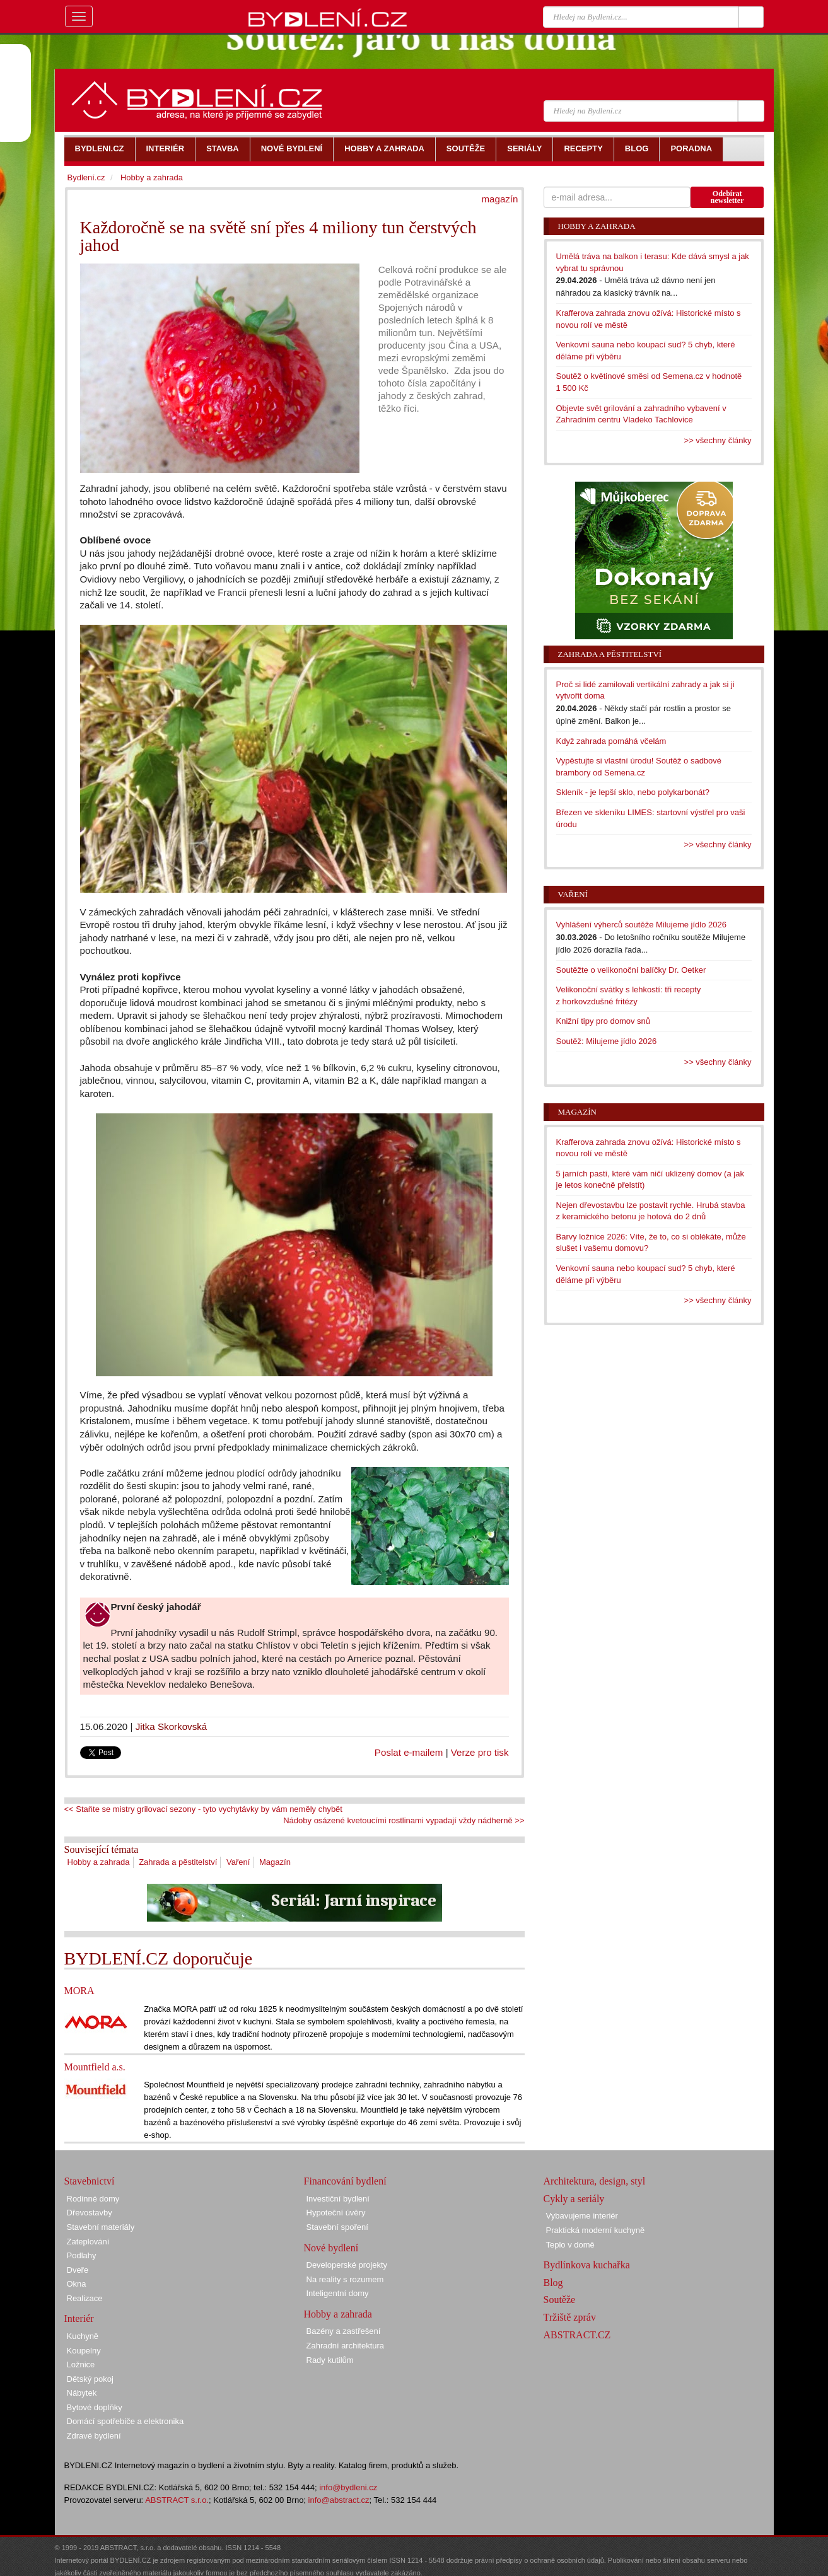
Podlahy (81, 2255)
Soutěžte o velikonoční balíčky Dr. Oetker (631, 970)
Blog (553, 2282)
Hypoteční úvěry (336, 2212)
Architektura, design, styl (595, 2181)
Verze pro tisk (480, 1752)
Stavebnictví (89, 2181)
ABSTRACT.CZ (577, 2334)
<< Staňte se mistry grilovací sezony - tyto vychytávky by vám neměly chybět (203, 1809)
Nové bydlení (331, 2247)
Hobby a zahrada (98, 1862)
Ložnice (81, 2364)
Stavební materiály (101, 2227)
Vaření (238, 1862)
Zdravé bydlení (94, 2435)
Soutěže (560, 2299)
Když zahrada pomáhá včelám (611, 741)
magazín (499, 199)
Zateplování (88, 2241)
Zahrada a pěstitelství (178, 1862)
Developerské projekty (347, 2265)
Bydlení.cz (86, 177)
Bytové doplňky (94, 2407)
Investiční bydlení (338, 2198)
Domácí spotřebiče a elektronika (125, 2421)
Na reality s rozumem (345, 2279)
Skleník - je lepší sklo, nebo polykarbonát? (633, 792)
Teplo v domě (570, 2244)
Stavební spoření (337, 2227)
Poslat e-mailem (409, 1752)
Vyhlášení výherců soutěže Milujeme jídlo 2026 (641, 924)
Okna (76, 2284)
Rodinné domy (93, 2198)
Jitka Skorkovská (171, 1726)
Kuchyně (83, 2336)
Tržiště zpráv (570, 2317)
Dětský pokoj (90, 2379)
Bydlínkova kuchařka (587, 2265)
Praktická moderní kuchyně (595, 2230)
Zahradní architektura (345, 2345)
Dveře (78, 2270)
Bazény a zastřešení (343, 2331)
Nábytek (82, 2393)
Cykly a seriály (574, 2198)
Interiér (79, 2318)
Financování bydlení (345, 2181)
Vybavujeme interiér (582, 2215)
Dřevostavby (89, 2212)
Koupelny (84, 2350)
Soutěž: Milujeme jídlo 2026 (606, 1041)
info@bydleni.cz (348, 2487)
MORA (79, 1990)
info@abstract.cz (339, 2500)
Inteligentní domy (337, 2293)
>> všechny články (718, 440)
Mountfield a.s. (94, 2067)
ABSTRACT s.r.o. (177, 2500)
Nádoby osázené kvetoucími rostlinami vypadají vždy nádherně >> (403, 1820)
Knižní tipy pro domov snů (603, 1021)
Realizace (85, 2298)
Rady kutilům (330, 2360)
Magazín (275, 1862)
